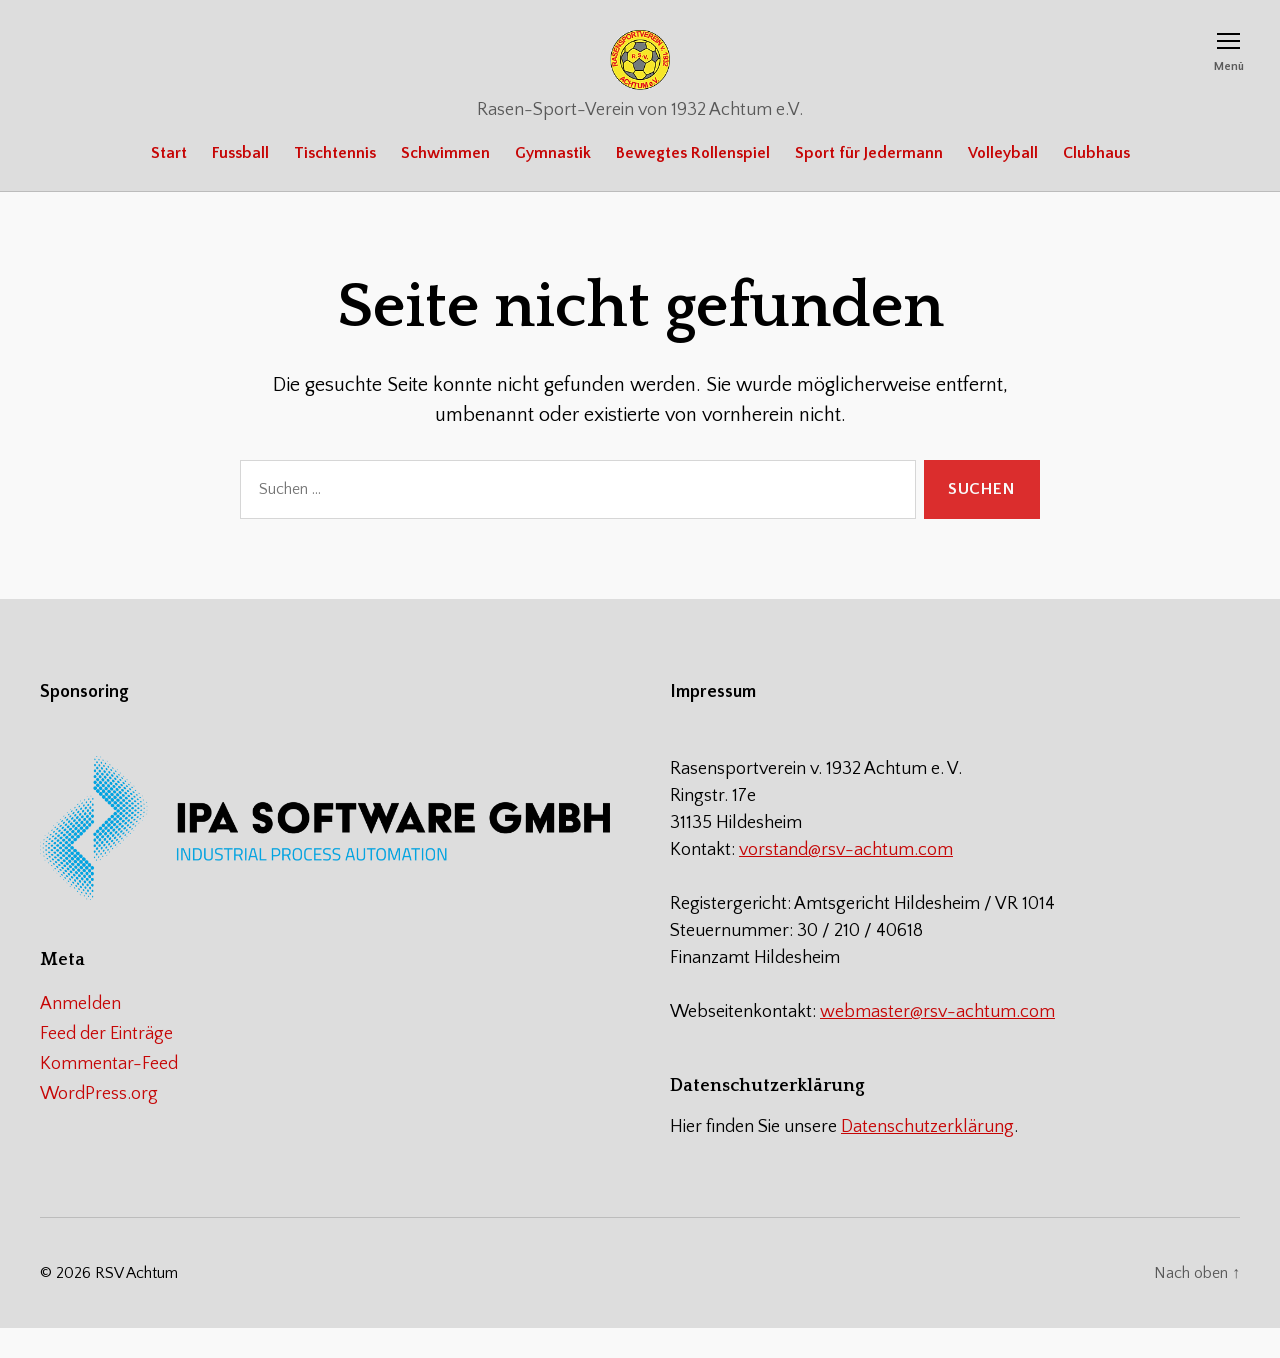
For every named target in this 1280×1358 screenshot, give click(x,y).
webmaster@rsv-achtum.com (937, 1042)
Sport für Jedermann (869, 183)
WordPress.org (99, 1124)
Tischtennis (335, 183)
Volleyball (1003, 183)
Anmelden (80, 1034)
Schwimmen (445, 183)
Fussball (240, 183)
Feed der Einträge (106, 1064)
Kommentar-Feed (109, 1094)
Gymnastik (553, 183)
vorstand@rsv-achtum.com (846, 880)
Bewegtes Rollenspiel (693, 183)
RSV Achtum (136, 1303)
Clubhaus (1096, 183)
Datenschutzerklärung (927, 1157)
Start (169, 183)
